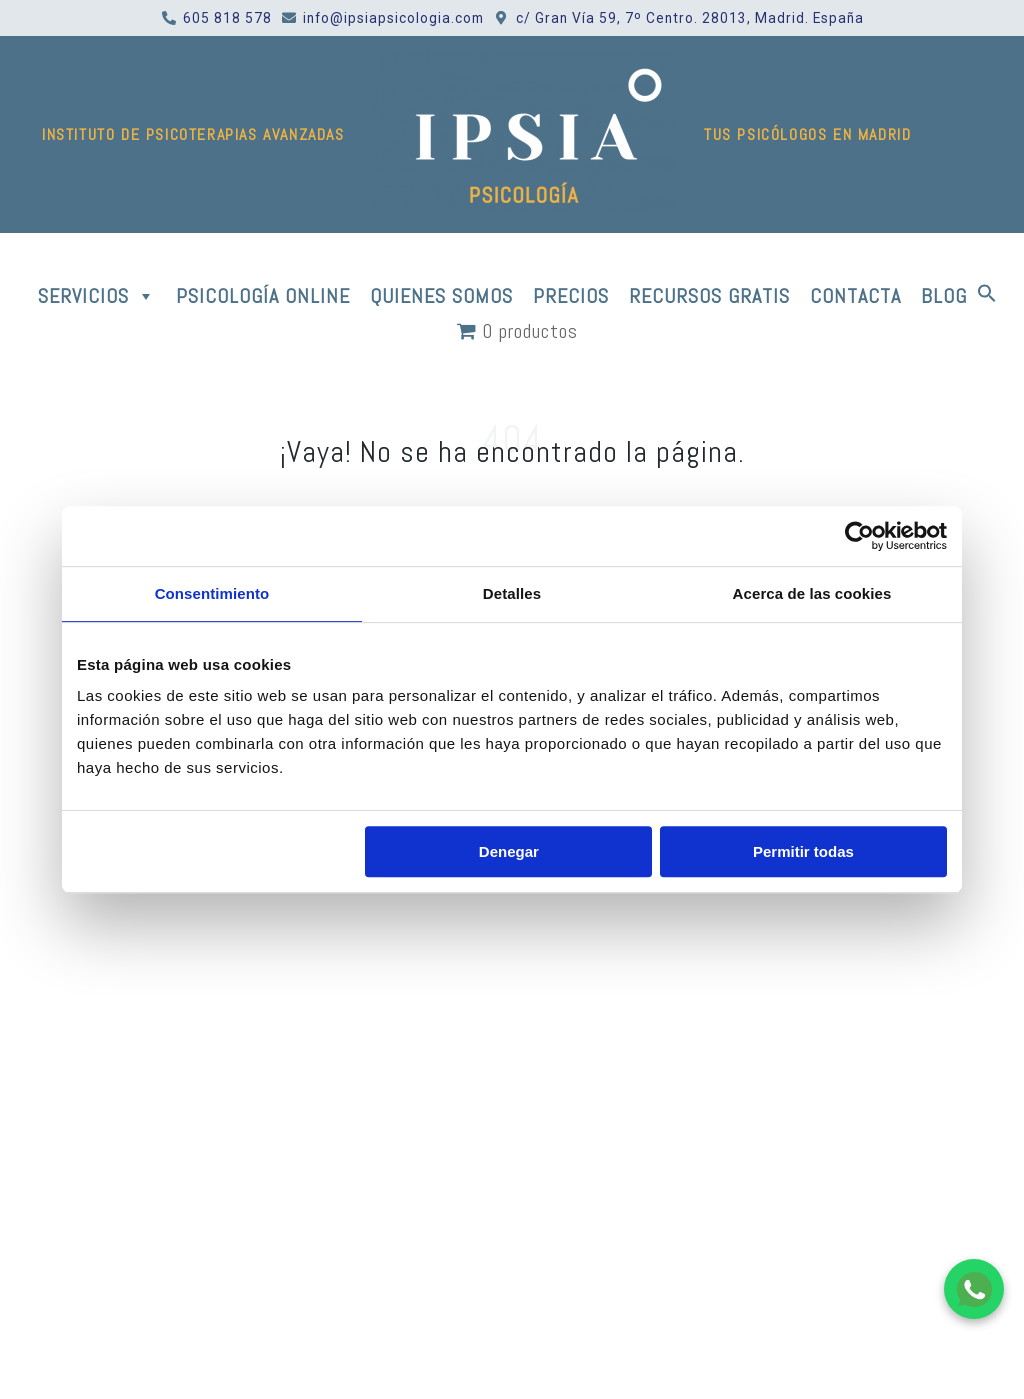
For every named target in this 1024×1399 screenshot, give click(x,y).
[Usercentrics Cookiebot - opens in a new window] (859, 536)
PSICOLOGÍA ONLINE (263, 296)
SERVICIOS (97, 296)
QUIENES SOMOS (441, 296)
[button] (987, 296)
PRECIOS (571, 296)
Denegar (509, 851)
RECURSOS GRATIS (709, 296)
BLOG (944, 296)
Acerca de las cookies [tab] (812, 593)
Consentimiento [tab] (212, 593)
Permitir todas (803, 851)
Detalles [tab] (512, 593)
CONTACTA (855, 296)
